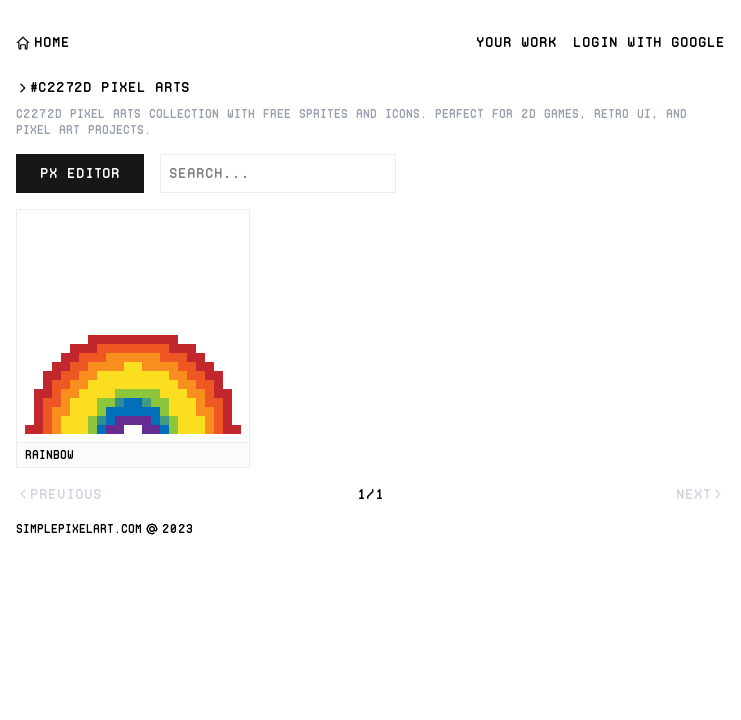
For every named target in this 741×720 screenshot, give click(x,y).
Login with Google (649, 42)
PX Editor (80, 173)
